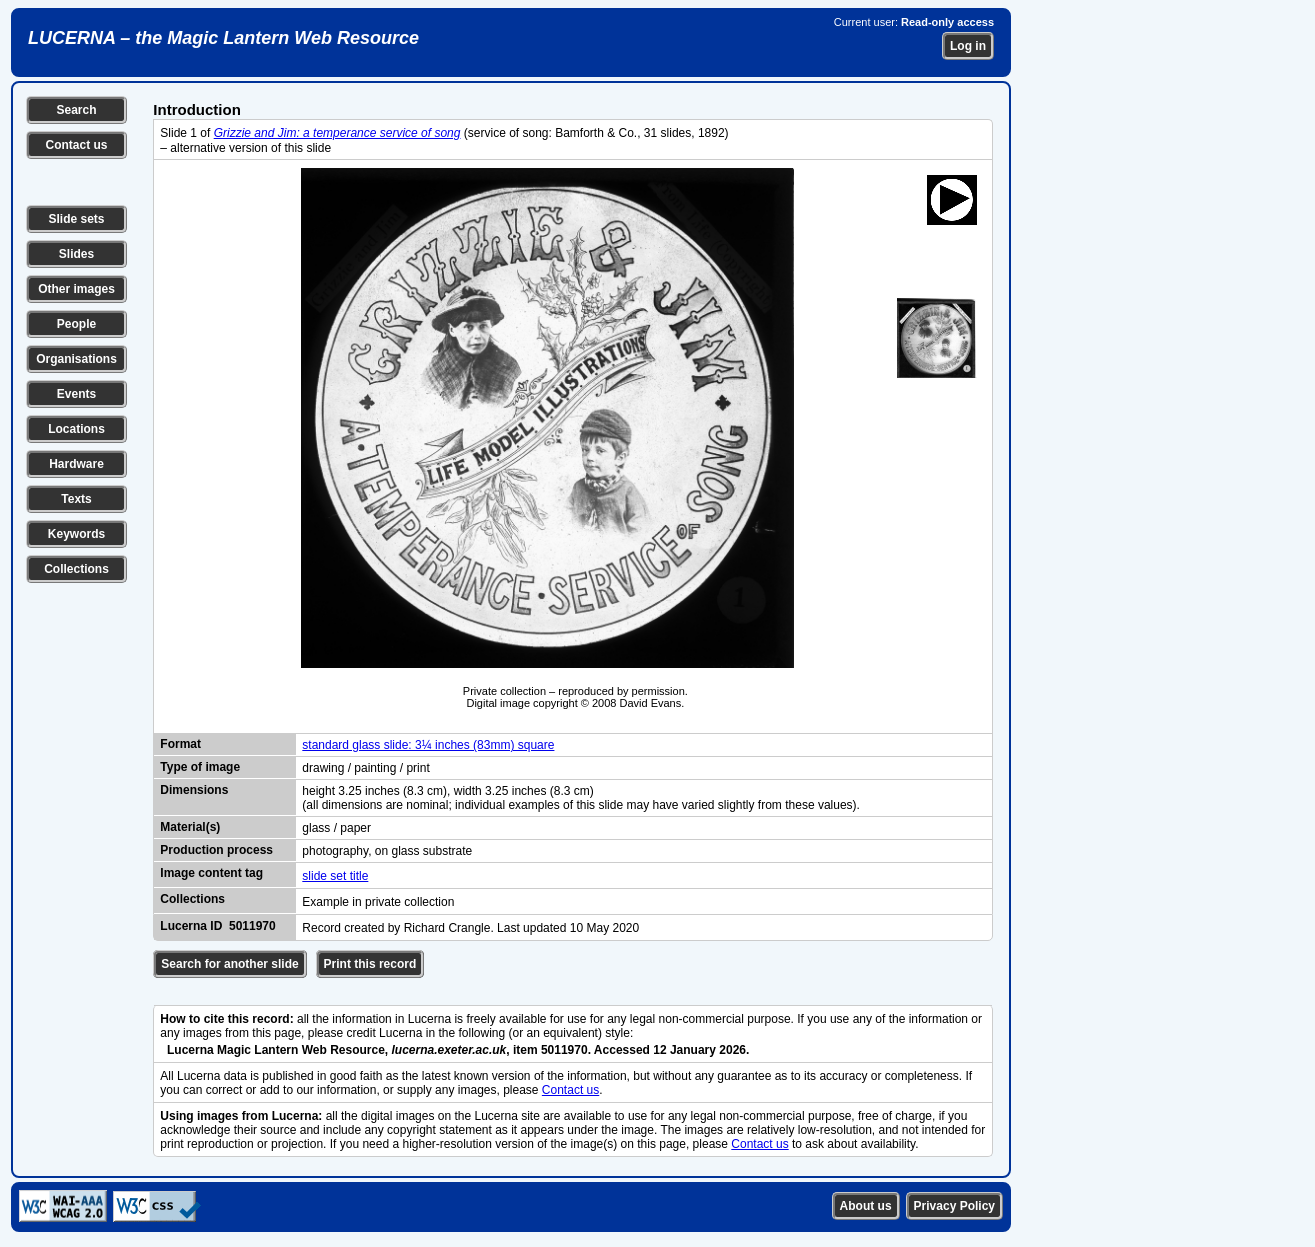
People (76, 324)
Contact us (76, 145)
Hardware (76, 464)
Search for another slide (229, 964)
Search (76, 110)
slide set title (335, 876)
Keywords (76, 534)
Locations (76, 429)
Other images (76, 289)
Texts (76, 499)
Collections (76, 569)
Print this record (370, 964)
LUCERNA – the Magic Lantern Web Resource (223, 38)
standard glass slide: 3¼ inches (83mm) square (428, 745)
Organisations (76, 359)
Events (76, 394)
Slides (76, 254)
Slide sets (76, 219)
